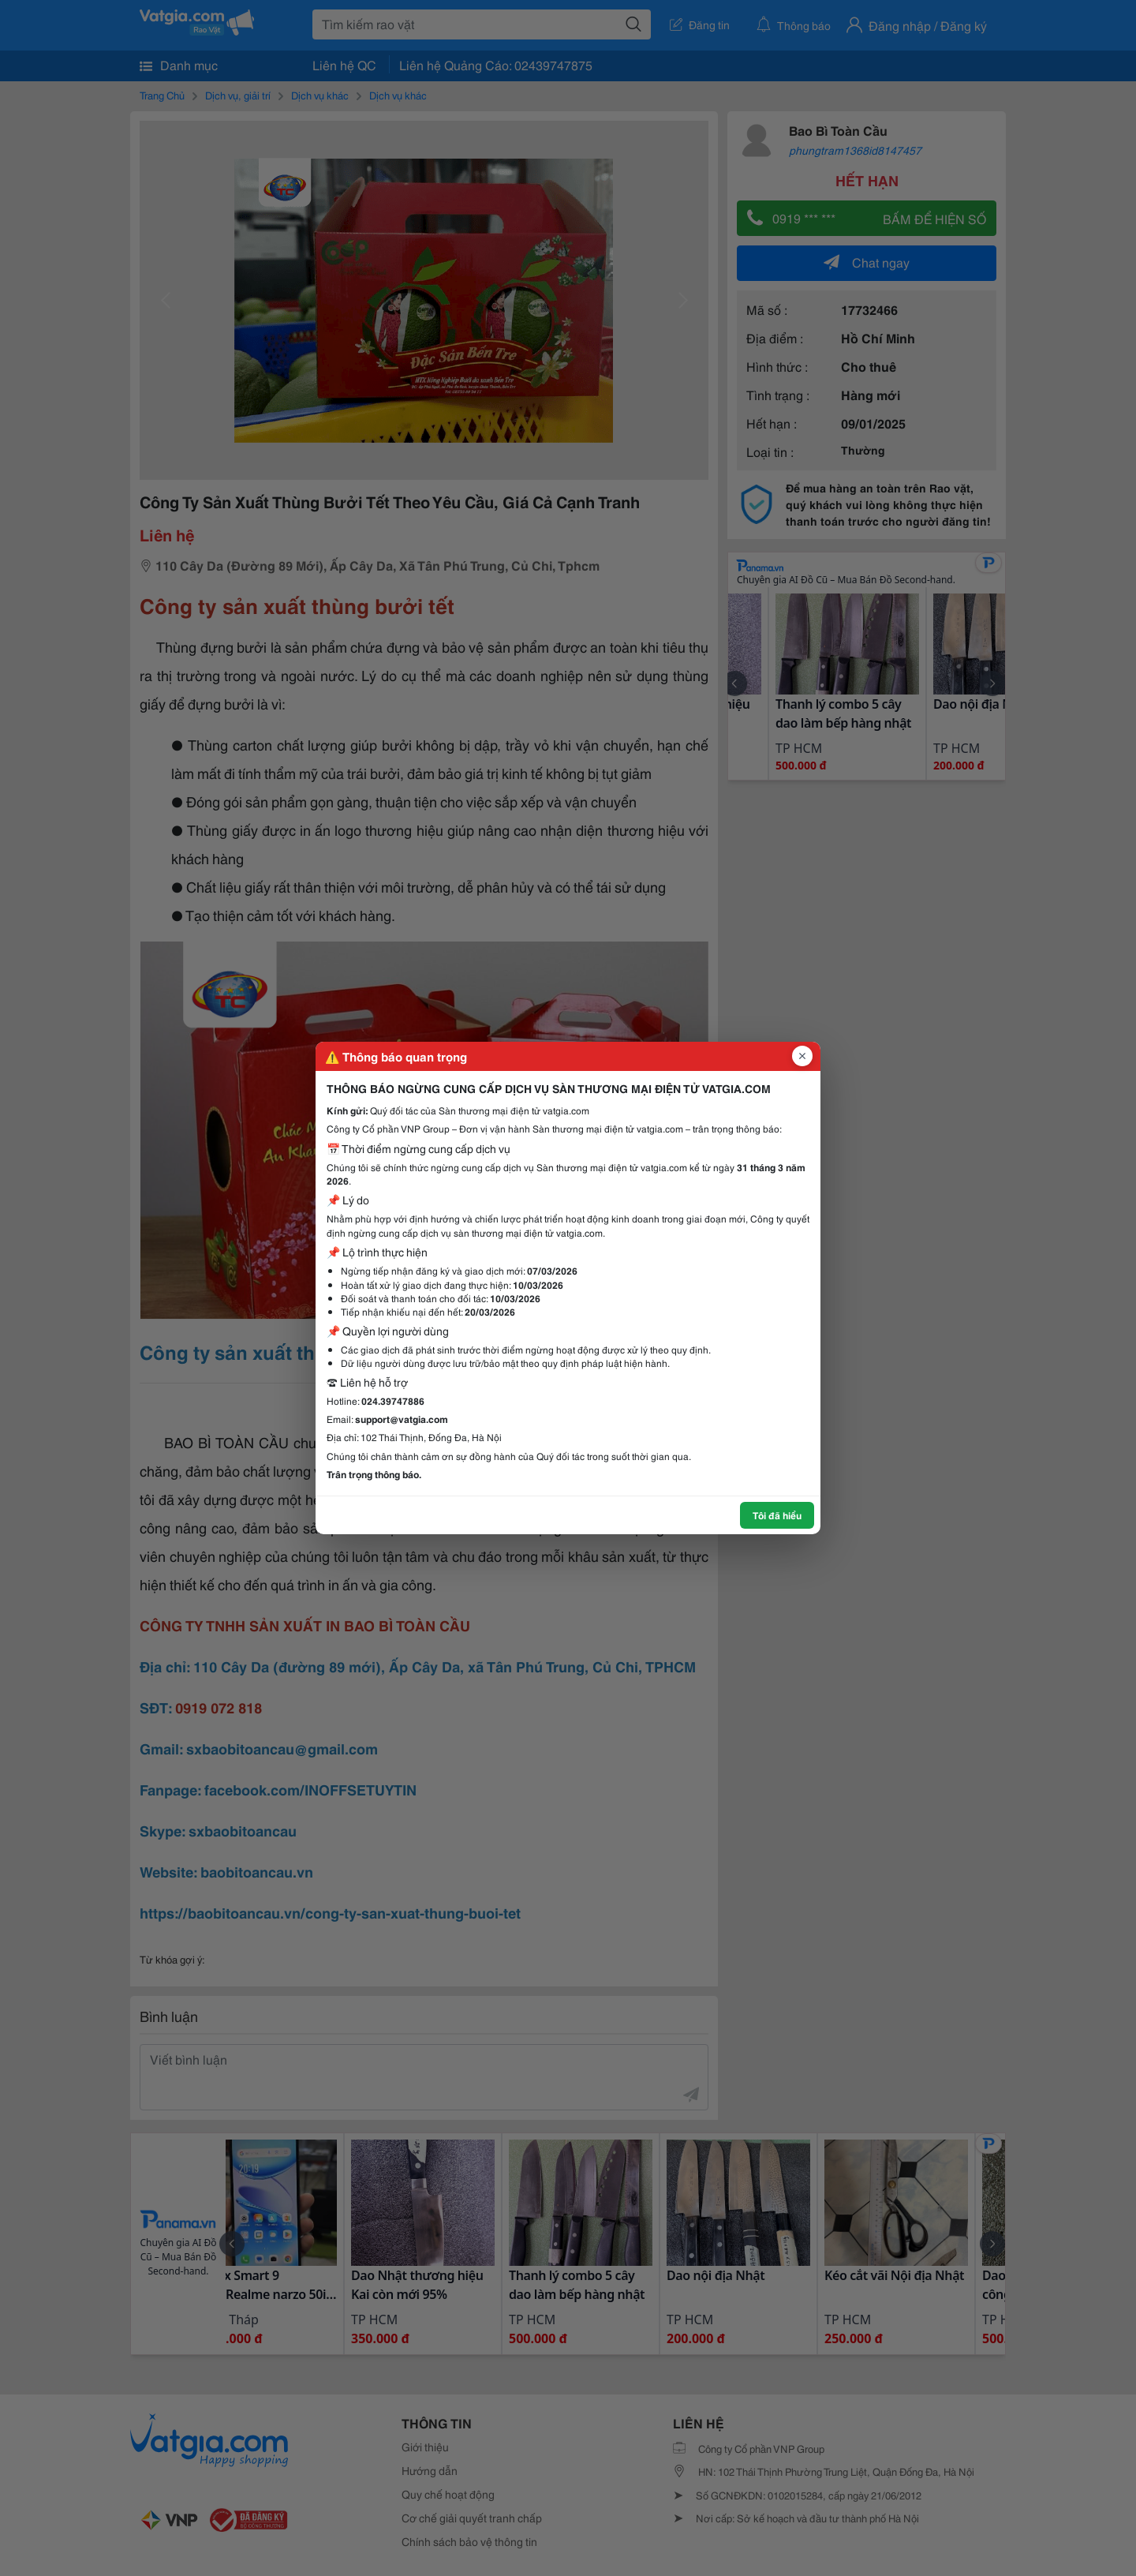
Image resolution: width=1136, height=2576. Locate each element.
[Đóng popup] (802, 1056)
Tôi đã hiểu (777, 1515)
